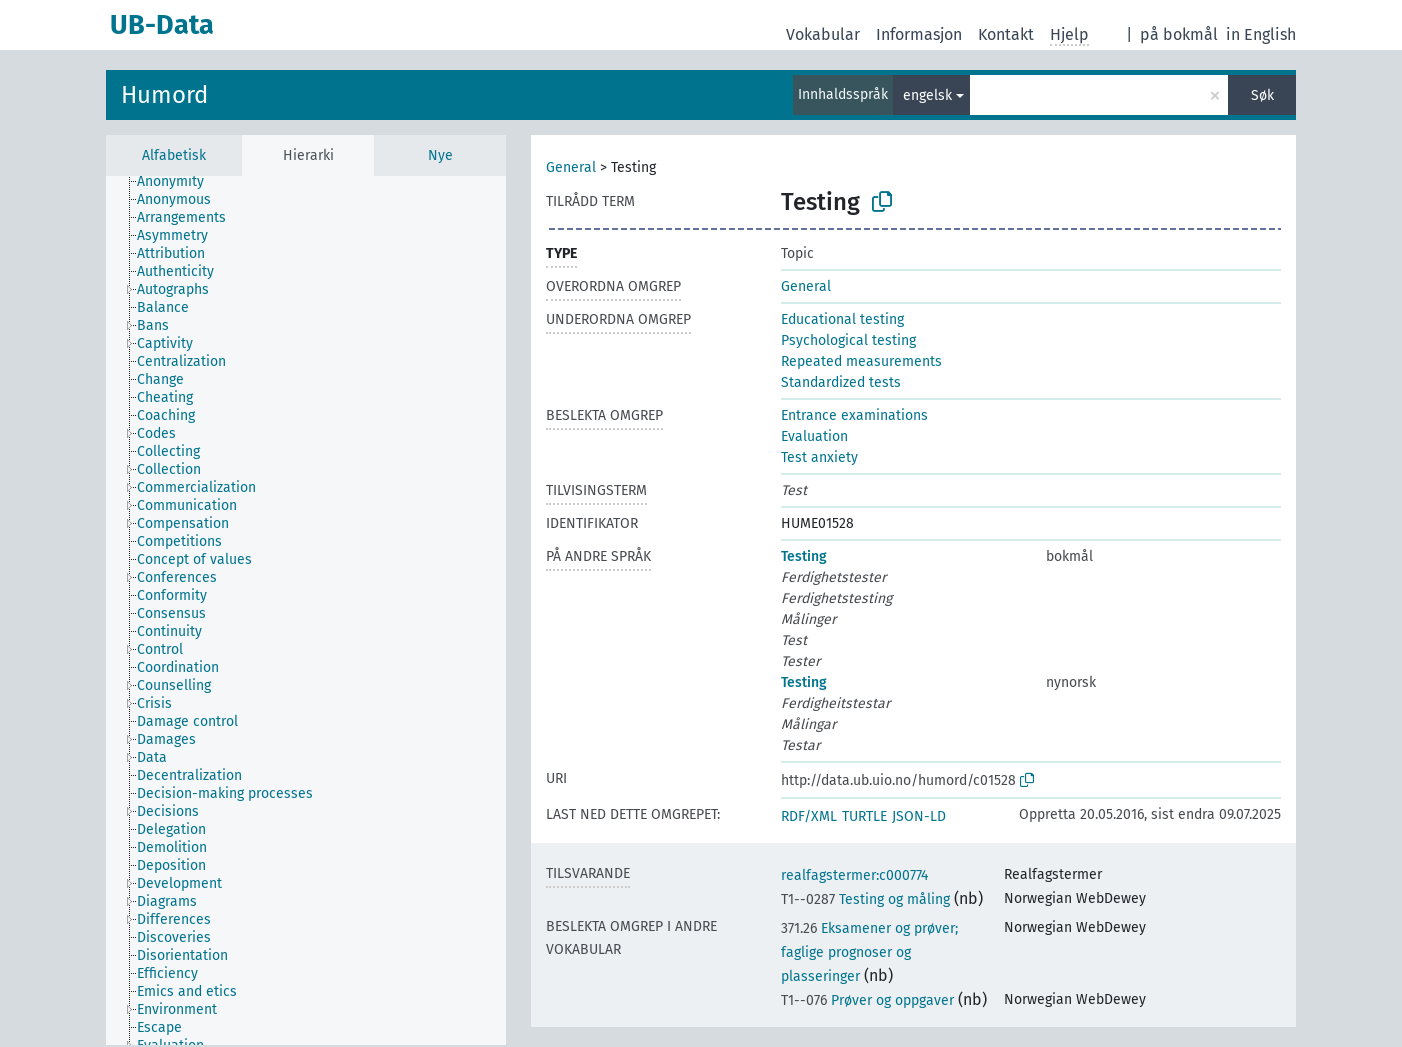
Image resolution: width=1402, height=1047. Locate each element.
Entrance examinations (854, 415)
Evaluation (814, 436)
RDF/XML (809, 816)
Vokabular (823, 34)
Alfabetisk (174, 155)
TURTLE (864, 816)
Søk (1262, 95)
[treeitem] (179, 182)
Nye (440, 155)
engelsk (927, 95)
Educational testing (842, 319)
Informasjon (919, 34)
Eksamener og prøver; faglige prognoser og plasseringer (869, 952)
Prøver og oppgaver (867, 1000)
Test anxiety (819, 457)
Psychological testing (848, 340)
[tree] (306, 610)
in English (1261, 34)
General (571, 167)
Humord (164, 95)
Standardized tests (841, 382)
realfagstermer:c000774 (854, 875)
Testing (804, 556)
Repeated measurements (861, 361)
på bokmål (1179, 34)
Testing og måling (865, 899)
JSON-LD (919, 816)
